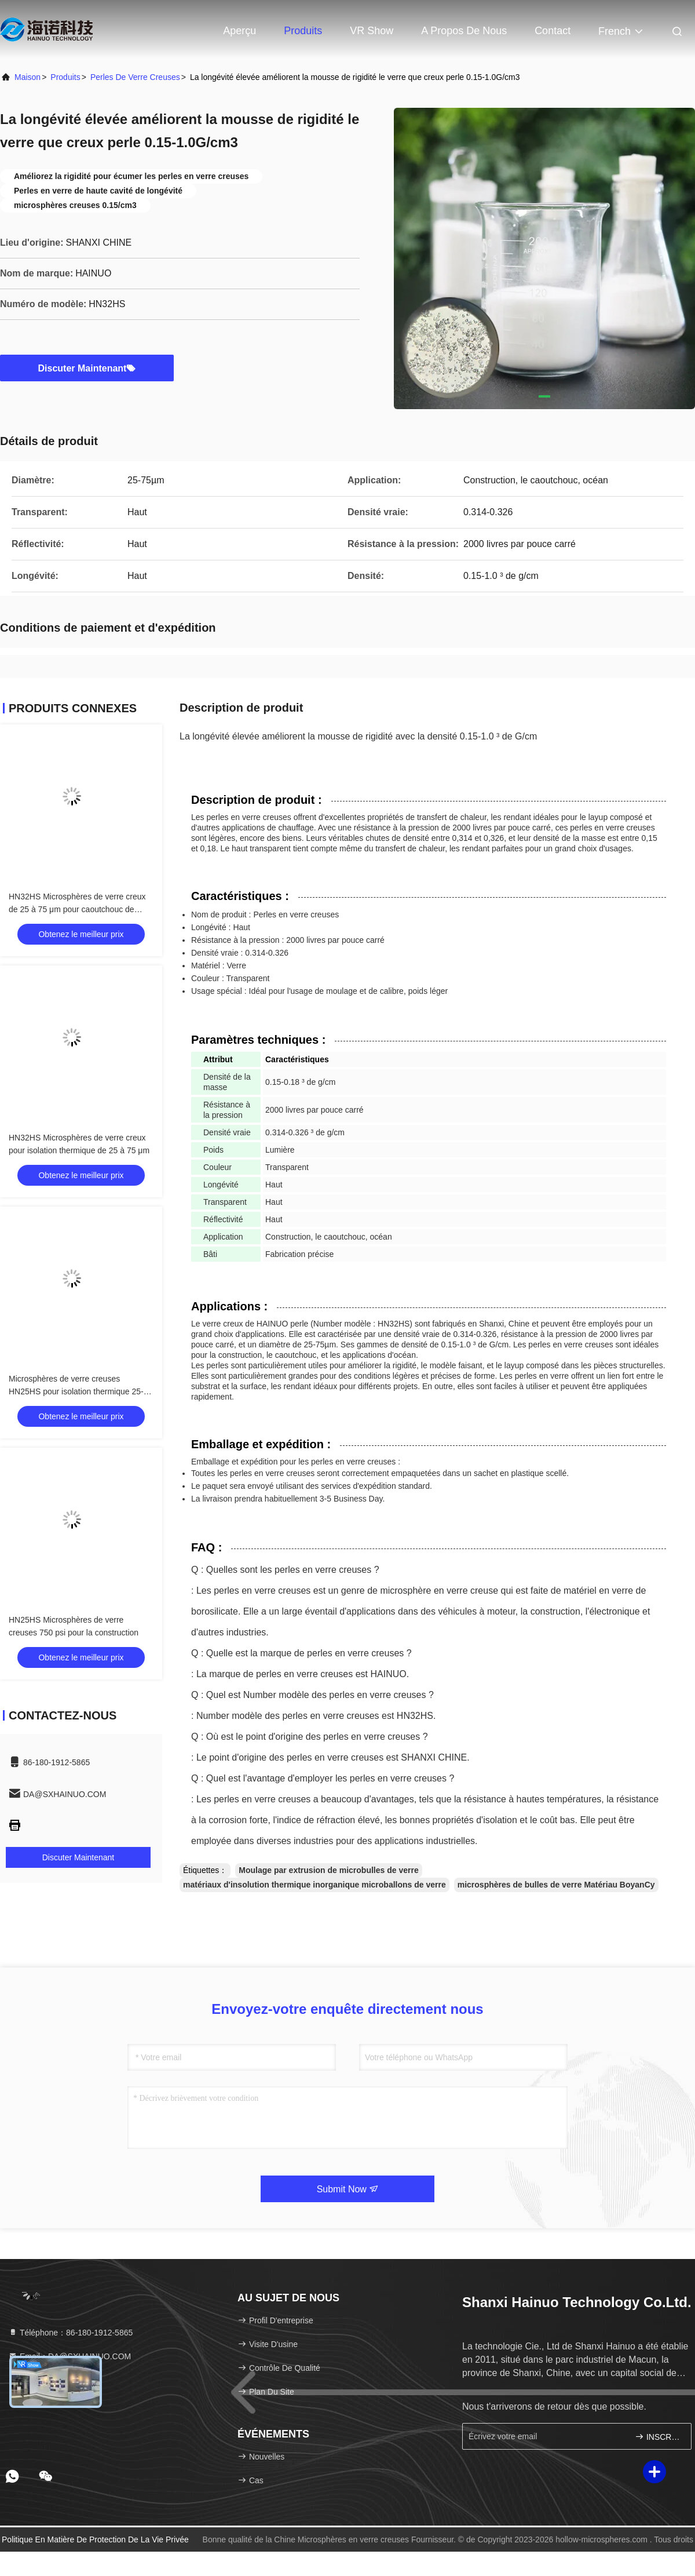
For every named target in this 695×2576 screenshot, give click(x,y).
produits (65, 77)
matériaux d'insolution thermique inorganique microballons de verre (314, 1884)
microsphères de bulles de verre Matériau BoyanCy (556, 1884)
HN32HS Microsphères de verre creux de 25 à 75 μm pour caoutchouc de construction (77, 909)
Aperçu (239, 31)
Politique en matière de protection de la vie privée (95, 2539)
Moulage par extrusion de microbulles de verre (328, 1870)
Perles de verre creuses (135, 77)
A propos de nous (464, 31)
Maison (27, 77)
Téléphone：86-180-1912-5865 (70, 2332)
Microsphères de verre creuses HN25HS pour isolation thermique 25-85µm (76, 1391)
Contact (552, 31)
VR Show (371, 31)
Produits (303, 31)
